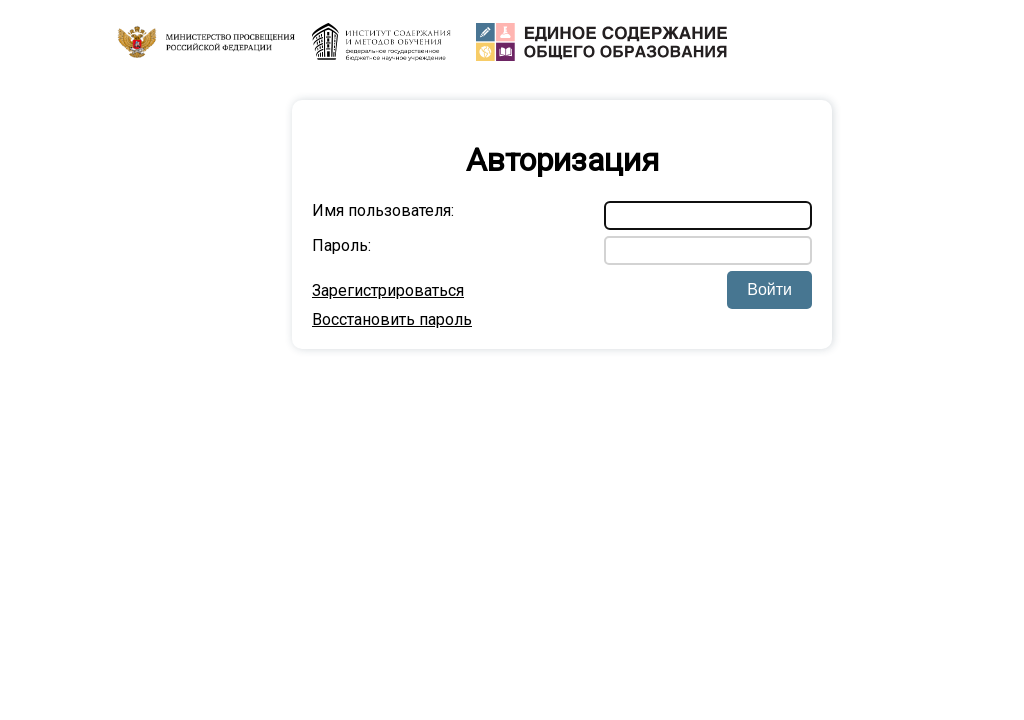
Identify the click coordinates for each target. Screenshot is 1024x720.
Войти (769, 289)
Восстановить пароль (392, 319)
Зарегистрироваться (388, 290)
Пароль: (341, 245)
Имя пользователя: (383, 210)
